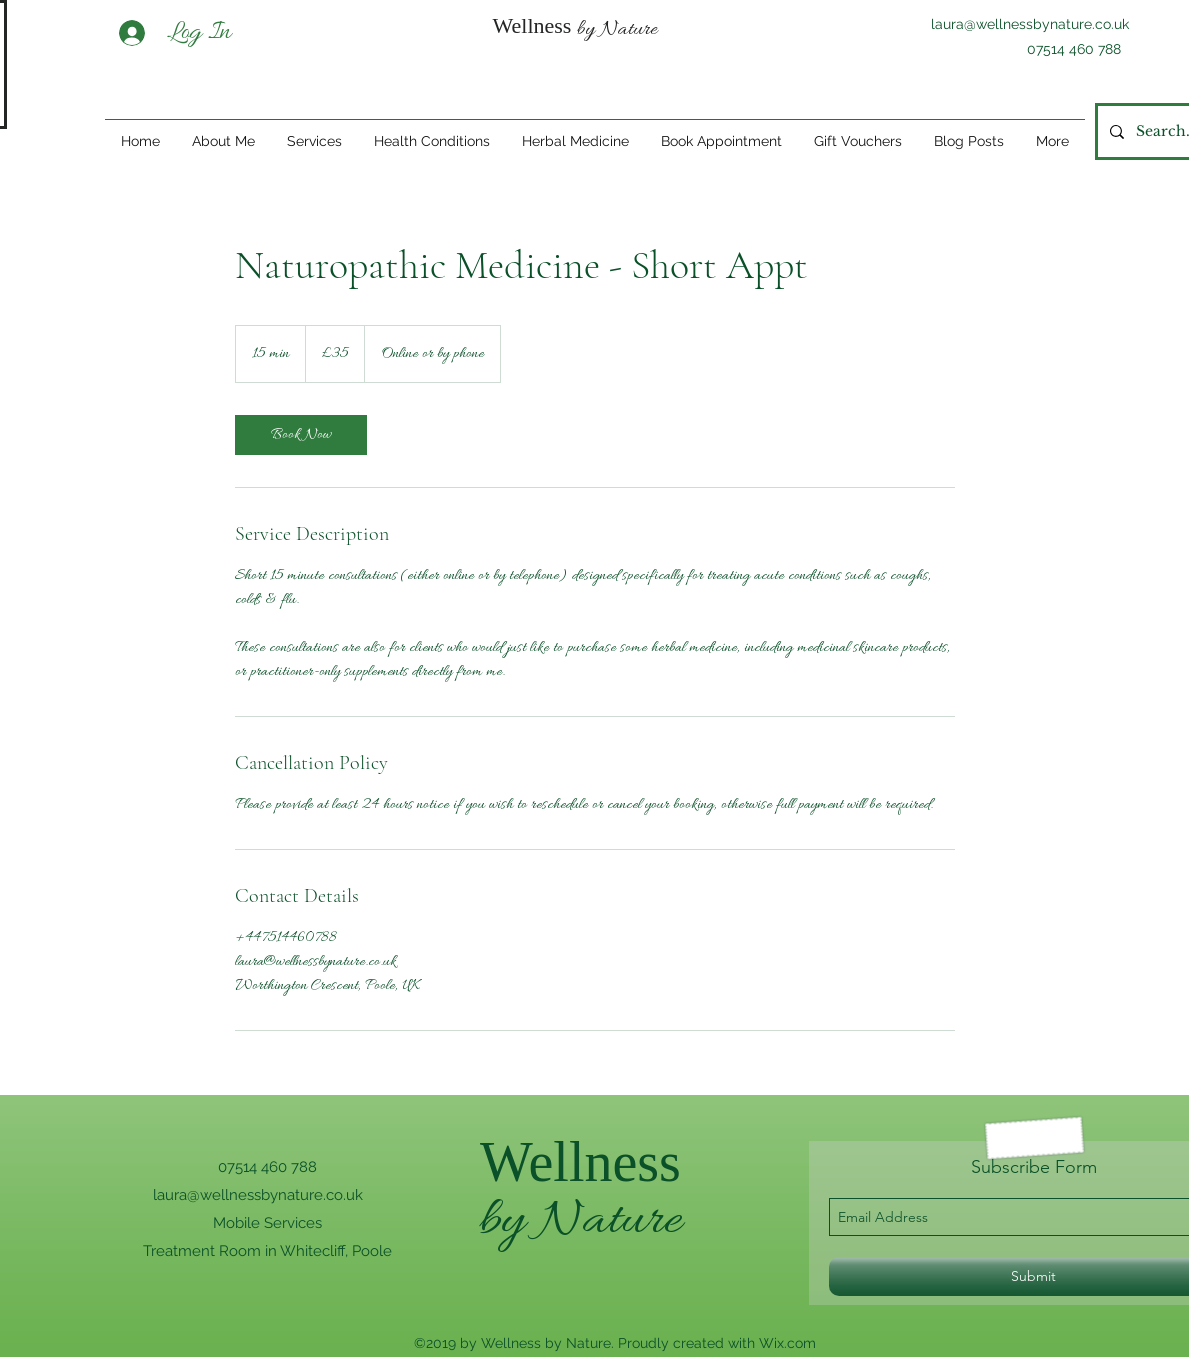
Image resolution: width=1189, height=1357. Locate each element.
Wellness (580, 1162)
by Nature (580, 1221)
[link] (301, 435)
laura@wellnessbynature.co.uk (1030, 24)
